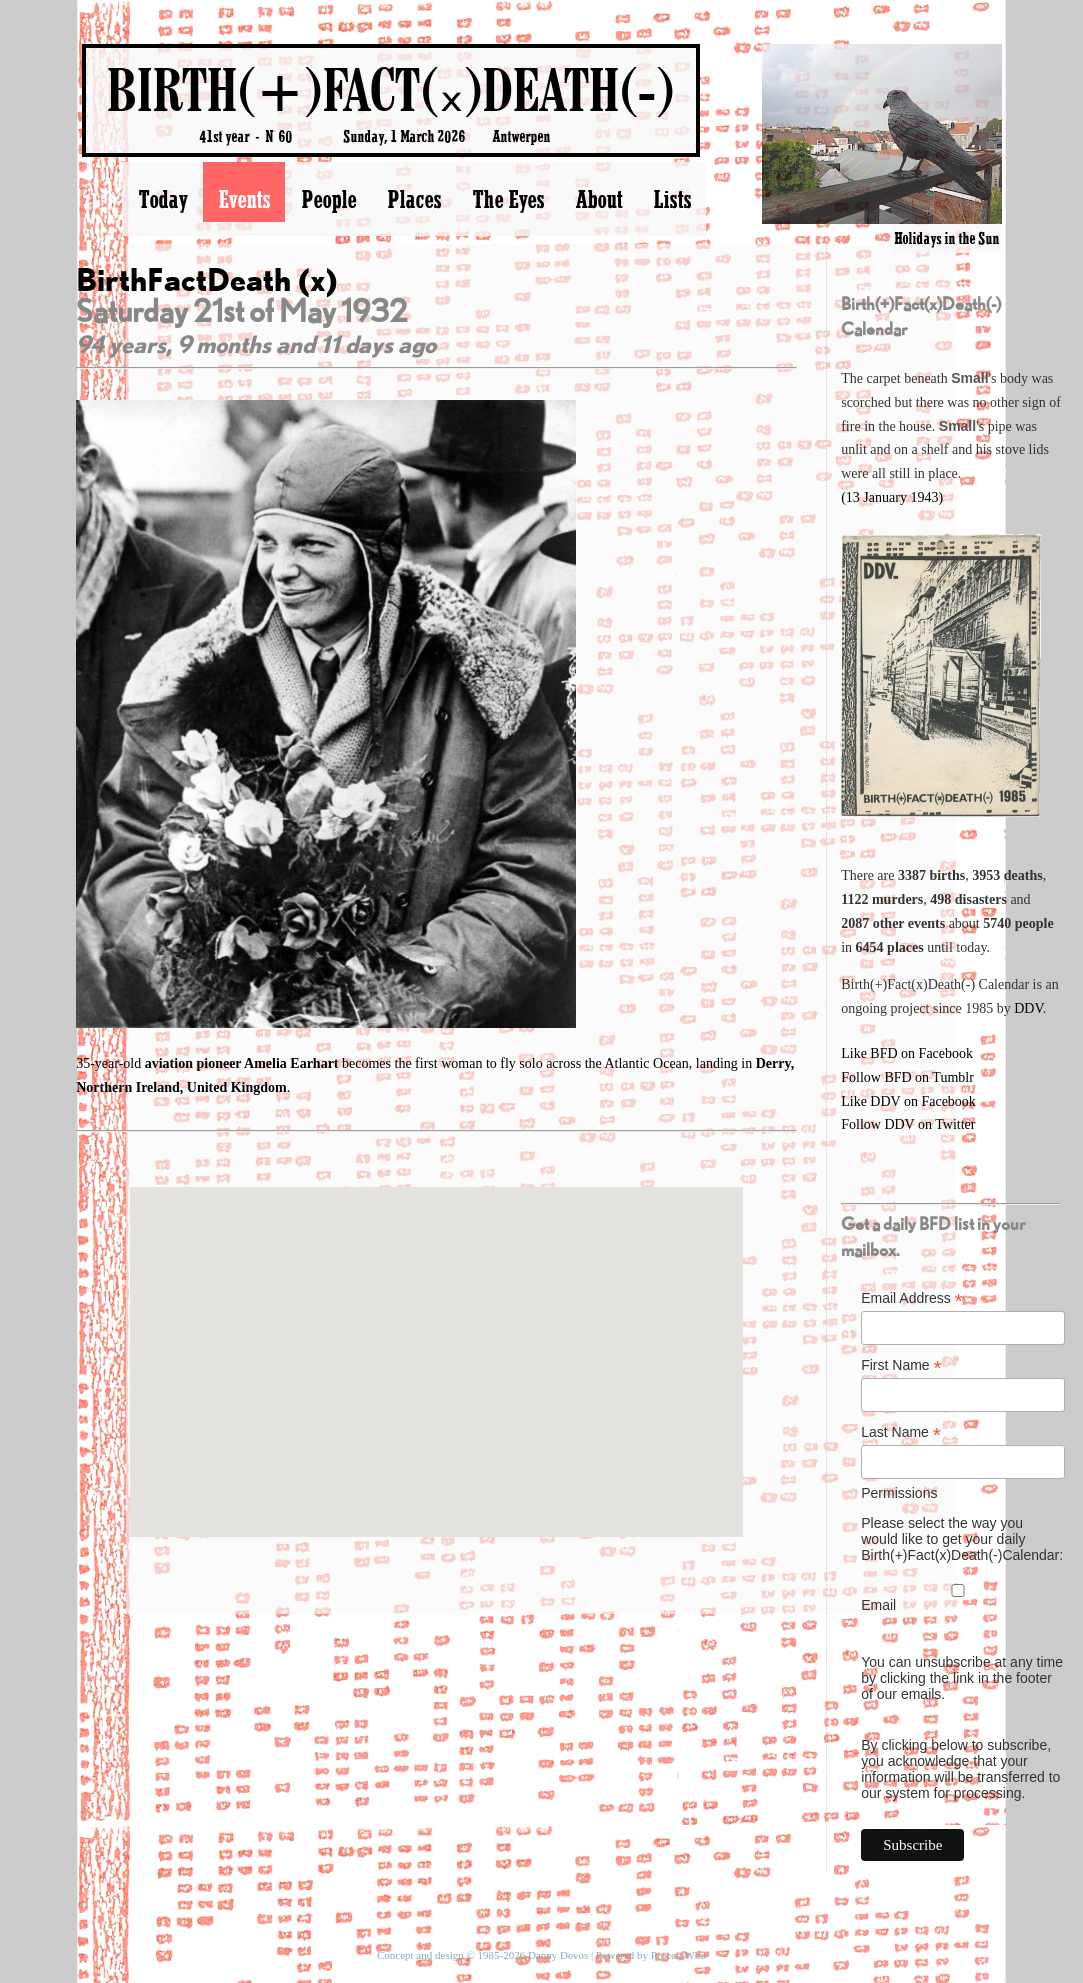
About (598, 199)
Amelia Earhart (293, 1063)
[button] (436, 1343)
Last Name (901, 1432)
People (328, 199)
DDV (1028, 1008)
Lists (672, 199)
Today (162, 199)
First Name (901, 1365)
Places (414, 199)
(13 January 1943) (892, 497)
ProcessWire (678, 1955)
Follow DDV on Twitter (908, 1124)
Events (244, 199)
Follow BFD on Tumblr (907, 1077)
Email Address (912, 1298)
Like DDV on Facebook (908, 1101)
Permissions (899, 1493)
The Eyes (508, 199)
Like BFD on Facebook (907, 1053)
